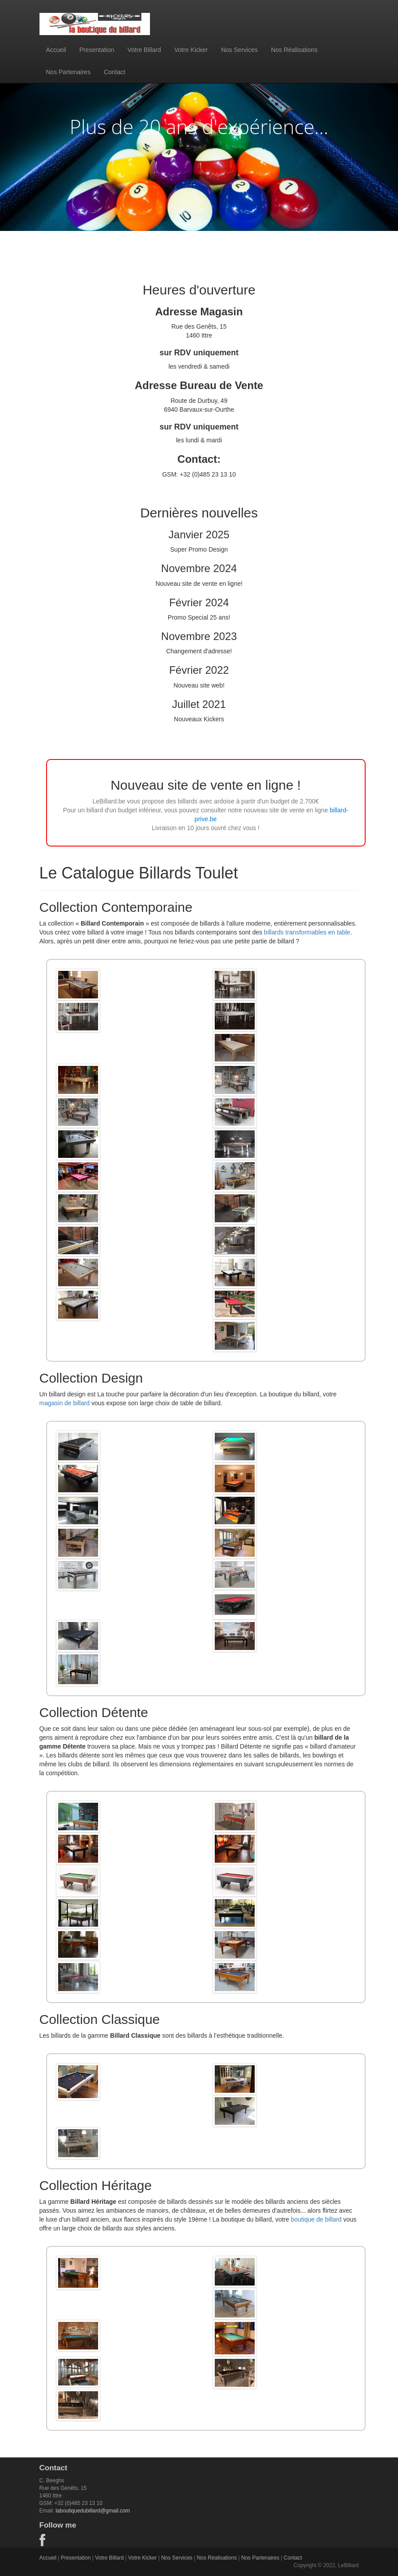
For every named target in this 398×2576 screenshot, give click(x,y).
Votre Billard (144, 49)
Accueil (56, 49)
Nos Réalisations (294, 49)
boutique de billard (316, 2219)
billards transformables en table (307, 932)
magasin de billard (64, 1403)
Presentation (96, 49)
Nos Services (239, 49)
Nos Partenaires (68, 72)
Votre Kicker (191, 49)
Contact (114, 72)
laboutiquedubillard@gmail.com (92, 2511)
